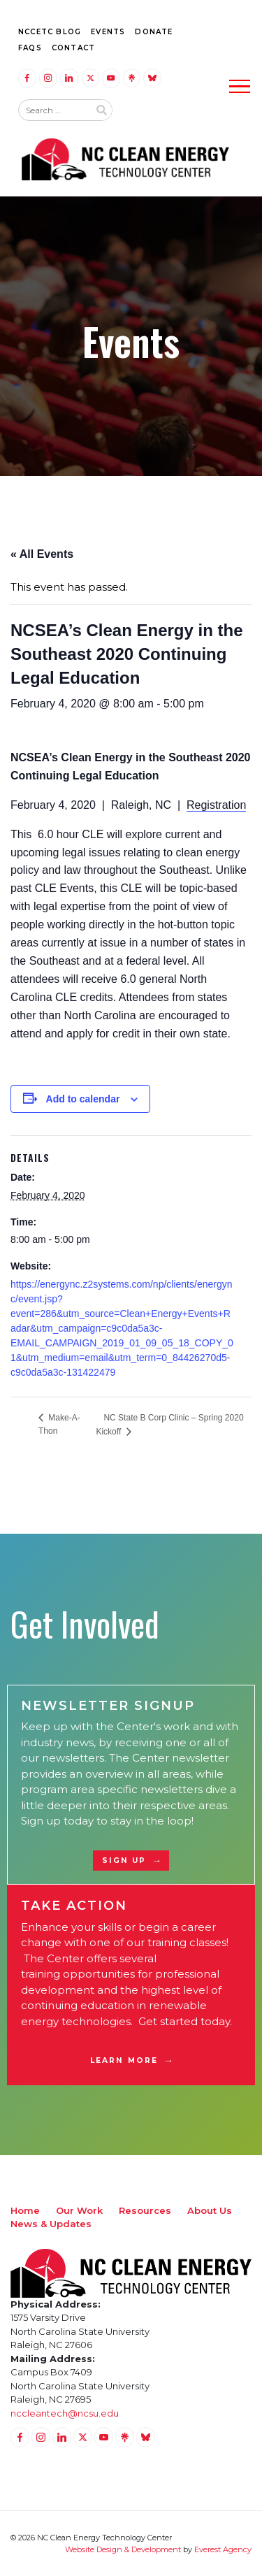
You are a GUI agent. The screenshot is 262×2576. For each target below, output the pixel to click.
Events (108, 31)
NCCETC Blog (49, 31)
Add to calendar (83, 1098)
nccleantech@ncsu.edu (64, 2413)
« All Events (41, 554)
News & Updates (51, 2223)
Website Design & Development (123, 2549)
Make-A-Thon (59, 1424)
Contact (73, 47)
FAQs (30, 47)
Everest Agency (223, 2549)
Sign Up (124, 1860)
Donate (154, 31)
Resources (145, 2210)
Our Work (79, 2210)
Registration (216, 805)
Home (25, 2210)
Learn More (124, 2060)
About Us (209, 2210)
